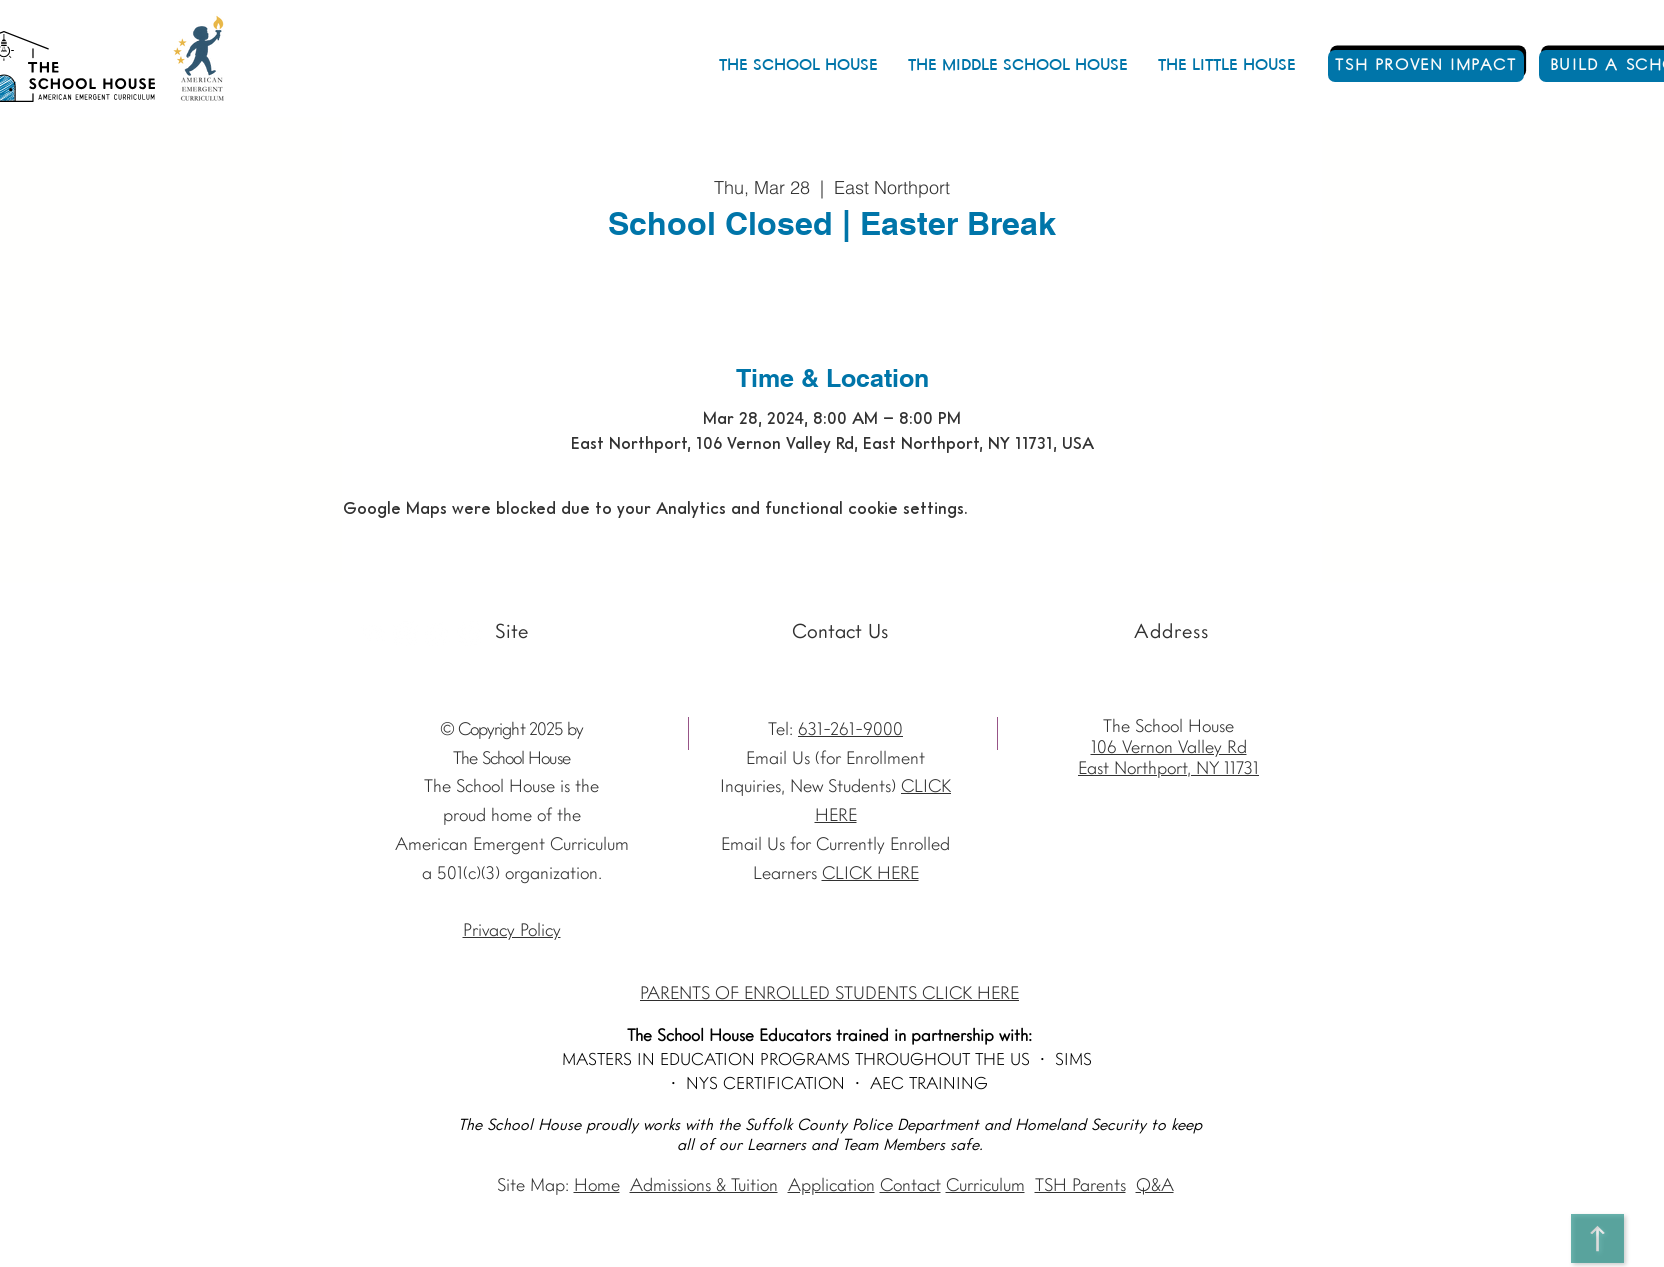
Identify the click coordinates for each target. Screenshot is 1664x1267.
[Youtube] (373, 633)
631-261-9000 (850, 730)
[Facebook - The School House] (437, 633)
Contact (910, 1186)
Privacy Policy (512, 931)
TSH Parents (1080, 1186)
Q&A (1155, 1186)
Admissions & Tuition (704, 1186)
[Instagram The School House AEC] (405, 633)
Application (831, 1186)
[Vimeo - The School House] (469, 633)
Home (597, 1186)
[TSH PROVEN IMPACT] (1426, 66)
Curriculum (985, 1186)
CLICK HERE (870, 874)
